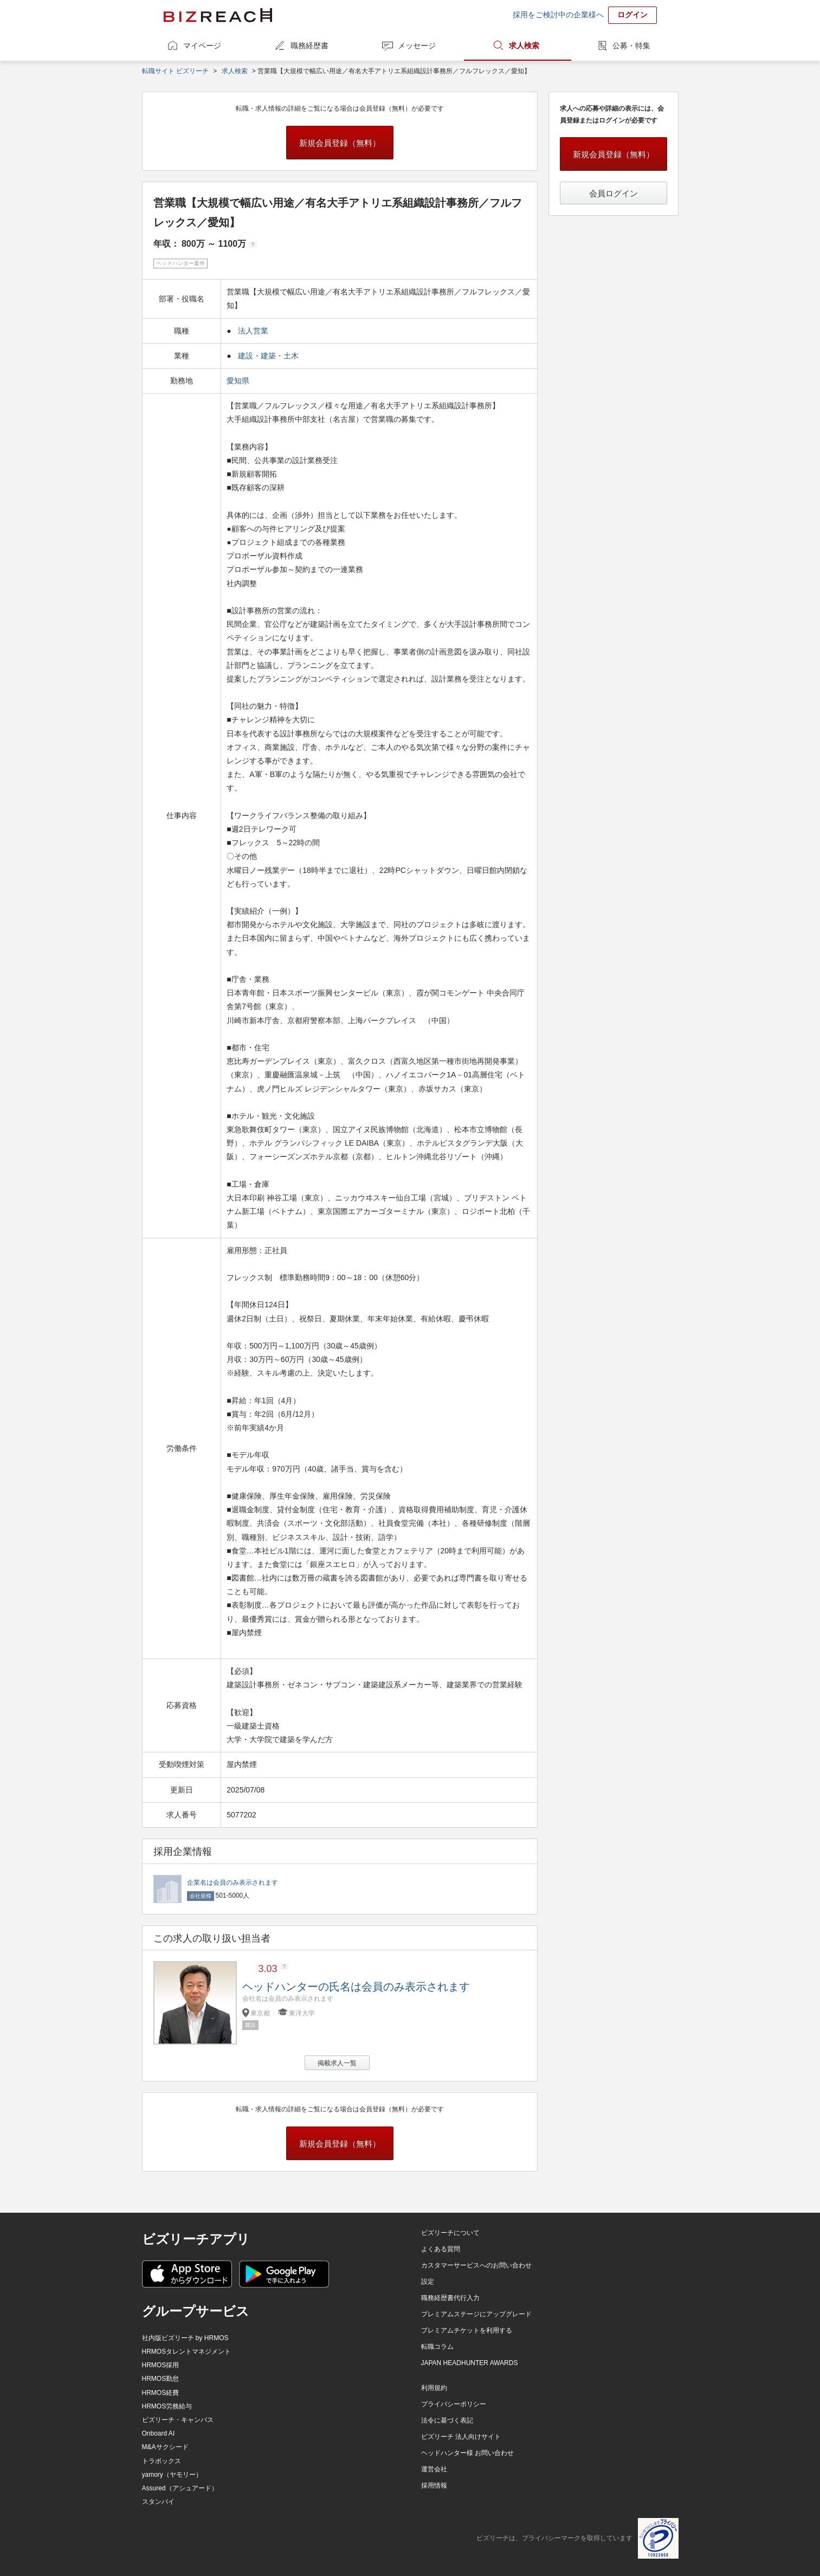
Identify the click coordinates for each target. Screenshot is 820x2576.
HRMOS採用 (160, 2365)
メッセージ (417, 45)
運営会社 (434, 2469)
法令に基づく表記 (447, 2420)
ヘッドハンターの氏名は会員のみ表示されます (356, 1987)
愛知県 (239, 380)
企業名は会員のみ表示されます (232, 1882)
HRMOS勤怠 (160, 2378)
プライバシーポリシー (453, 2404)
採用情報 (434, 2485)
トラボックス (161, 2461)
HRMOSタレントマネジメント (186, 2351)
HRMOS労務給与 (167, 2406)
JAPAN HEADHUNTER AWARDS (469, 2363)
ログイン (632, 14)
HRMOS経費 (160, 2393)
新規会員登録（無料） (339, 142)
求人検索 (524, 45)
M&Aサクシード (165, 2447)
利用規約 (434, 2388)
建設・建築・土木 (268, 355)
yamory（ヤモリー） (172, 2474)
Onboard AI (158, 2433)
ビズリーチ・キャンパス (178, 2420)
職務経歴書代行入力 (450, 2298)
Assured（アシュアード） (180, 2488)
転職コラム (437, 2346)
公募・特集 (631, 45)
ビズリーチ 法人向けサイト (461, 2436)
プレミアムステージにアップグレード (476, 2314)
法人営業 (253, 330)
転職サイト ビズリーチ (175, 71)
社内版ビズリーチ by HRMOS (185, 2338)
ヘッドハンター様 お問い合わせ (467, 2453)
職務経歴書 (309, 45)
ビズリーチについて (450, 2233)
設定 (427, 2281)
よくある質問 (440, 2249)
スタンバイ (158, 2502)
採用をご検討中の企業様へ (558, 14)
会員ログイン (613, 193)
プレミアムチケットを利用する (466, 2330)
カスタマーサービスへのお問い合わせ (476, 2265)
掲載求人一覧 (337, 2063)
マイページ (202, 45)
